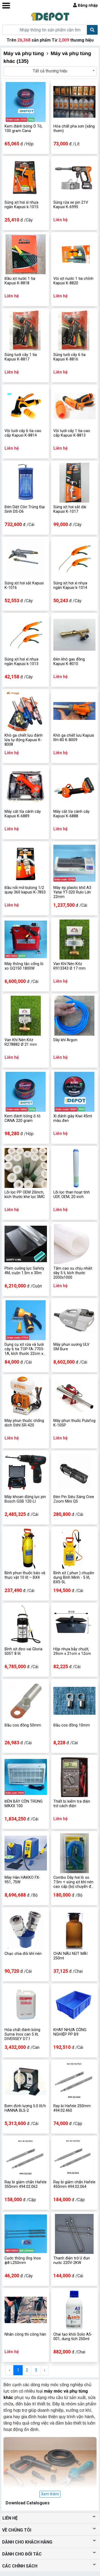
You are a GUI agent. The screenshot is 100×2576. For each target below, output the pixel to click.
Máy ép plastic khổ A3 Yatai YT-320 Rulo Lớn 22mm (72, 892)
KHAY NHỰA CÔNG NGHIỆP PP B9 (69, 2032)
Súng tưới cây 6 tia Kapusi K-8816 (69, 357)
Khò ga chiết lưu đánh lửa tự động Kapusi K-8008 (24, 740)
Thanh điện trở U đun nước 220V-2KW (71, 2260)
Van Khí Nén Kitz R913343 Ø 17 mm (69, 966)
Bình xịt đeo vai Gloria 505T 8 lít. (23, 1651)
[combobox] (50, 71)
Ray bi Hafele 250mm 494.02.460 (72, 2108)
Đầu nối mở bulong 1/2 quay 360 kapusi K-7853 (25, 890)
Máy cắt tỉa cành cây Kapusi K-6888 (71, 813)
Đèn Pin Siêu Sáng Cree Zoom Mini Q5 (73, 1499)
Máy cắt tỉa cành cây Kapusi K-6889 (23, 813)
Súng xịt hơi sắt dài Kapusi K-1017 (69, 509)
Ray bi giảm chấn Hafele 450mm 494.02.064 (74, 2184)
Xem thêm (50, 2494)
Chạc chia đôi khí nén (23, 1953)
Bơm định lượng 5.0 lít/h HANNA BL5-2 (25, 2108)
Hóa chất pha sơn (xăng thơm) (74, 128)
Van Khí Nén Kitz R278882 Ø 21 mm (21, 1042)
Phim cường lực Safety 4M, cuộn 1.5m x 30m (24, 1270)
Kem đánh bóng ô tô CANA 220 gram (23, 1118)
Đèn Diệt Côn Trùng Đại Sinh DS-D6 (25, 509)
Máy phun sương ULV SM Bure (71, 1346)
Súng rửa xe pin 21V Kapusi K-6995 (70, 204)
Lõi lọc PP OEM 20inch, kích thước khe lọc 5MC (25, 1194)
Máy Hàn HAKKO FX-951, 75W (22, 1879)
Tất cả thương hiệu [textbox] (50, 70)
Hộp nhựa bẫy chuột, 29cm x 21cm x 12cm (72, 1651)
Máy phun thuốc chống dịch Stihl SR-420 (24, 1423)
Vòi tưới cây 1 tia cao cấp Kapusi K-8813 (71, 433)
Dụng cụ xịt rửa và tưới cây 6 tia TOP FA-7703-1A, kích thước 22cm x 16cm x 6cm (24, 1349)
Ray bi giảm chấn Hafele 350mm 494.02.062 (26, 2184)
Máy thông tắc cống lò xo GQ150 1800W (24, 966)
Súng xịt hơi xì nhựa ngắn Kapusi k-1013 (21, 661)
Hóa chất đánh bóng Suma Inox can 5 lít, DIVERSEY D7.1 (22, 2034)
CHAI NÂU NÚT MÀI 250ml (70, 1955)
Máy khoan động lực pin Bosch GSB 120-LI (25, 1499)
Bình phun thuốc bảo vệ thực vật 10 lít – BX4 (25, 1575)
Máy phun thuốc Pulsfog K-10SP (74, 1423)
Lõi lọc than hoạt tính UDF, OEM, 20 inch (71, 1194)
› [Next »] (44, 2370)
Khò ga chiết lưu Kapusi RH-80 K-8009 (73, 737)
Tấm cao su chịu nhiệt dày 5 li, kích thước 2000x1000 (72, 1273)
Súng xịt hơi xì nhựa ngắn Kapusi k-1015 (21, 204)
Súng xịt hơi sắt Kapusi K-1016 (24, 585)
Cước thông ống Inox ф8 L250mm (23, 2260)
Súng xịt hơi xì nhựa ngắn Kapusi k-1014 (70, 585)
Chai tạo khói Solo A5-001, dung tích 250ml (72, 2336)
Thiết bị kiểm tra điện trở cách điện (71, 1803)
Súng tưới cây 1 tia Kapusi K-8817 (21, 357)
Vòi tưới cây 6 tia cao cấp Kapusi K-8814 (23, 433)
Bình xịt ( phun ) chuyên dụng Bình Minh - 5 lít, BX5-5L (73, 1578)
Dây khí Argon (65, 1040)
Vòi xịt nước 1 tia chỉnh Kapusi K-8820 (73, 280)
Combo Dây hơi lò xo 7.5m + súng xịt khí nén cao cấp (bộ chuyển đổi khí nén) (73, 1882)
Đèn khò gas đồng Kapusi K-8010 (69, 661)
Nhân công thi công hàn (25, 2334)
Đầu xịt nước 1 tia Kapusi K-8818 (20, 280)
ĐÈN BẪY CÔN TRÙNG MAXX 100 (24, 1803)
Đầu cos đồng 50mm (23, 1725)
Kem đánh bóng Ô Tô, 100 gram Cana (23, 128)
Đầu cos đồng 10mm (71, 1725)
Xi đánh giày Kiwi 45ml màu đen (72, 1118)
